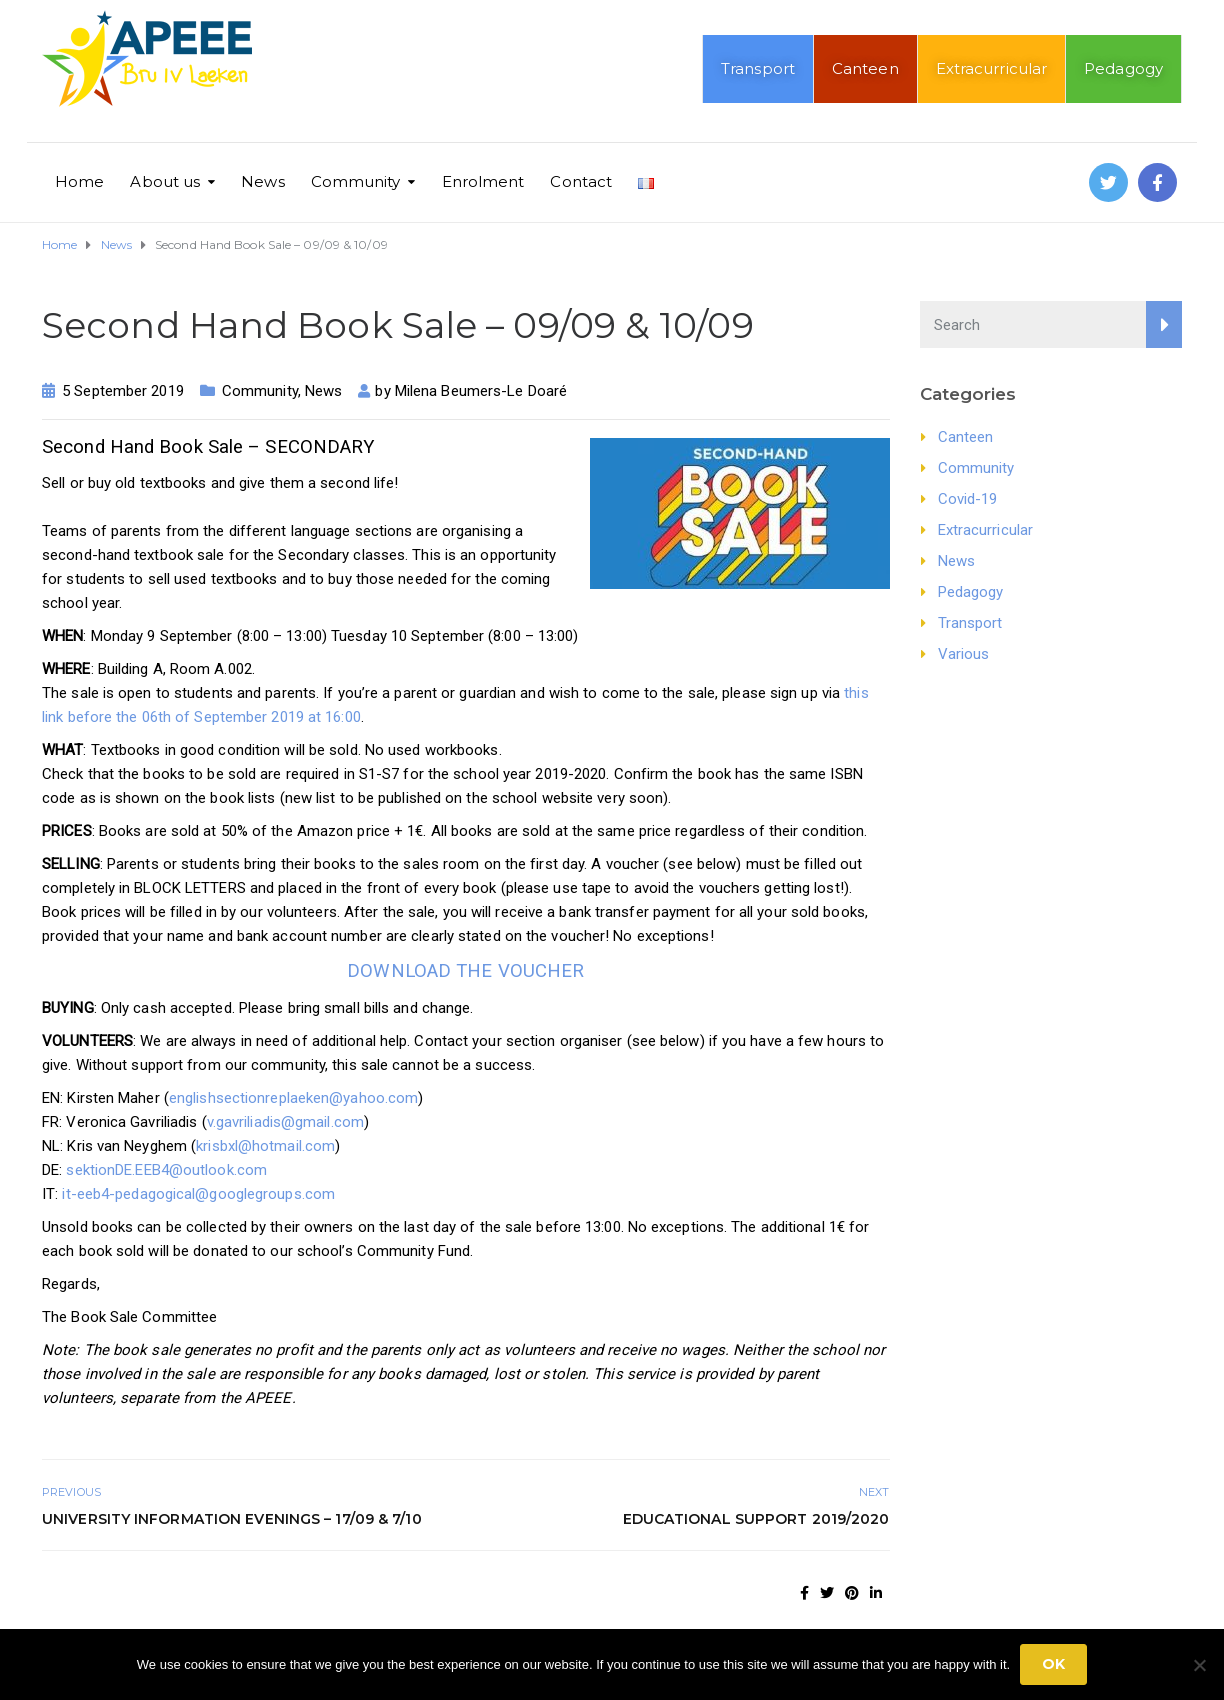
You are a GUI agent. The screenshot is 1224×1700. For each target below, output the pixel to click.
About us (165, 181)
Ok (1053, 1664)
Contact (581, 181)
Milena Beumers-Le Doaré (481, 391)
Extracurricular (992, 68)
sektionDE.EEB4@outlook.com (166, 1170)
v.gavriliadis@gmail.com (285, 1122)
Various (964, 654)
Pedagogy (1123, 68)
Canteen (865, 68)
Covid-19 (968, 499)
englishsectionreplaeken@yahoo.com (293, 1098)
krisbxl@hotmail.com (265, 1146)
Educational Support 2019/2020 (756, 1519)
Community (356, 181)
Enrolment (483, 181)
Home (79, 181)
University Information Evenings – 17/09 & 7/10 (232, 1519)
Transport (758, 68)
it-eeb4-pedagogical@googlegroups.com (196, 1194)
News (262, 181)
